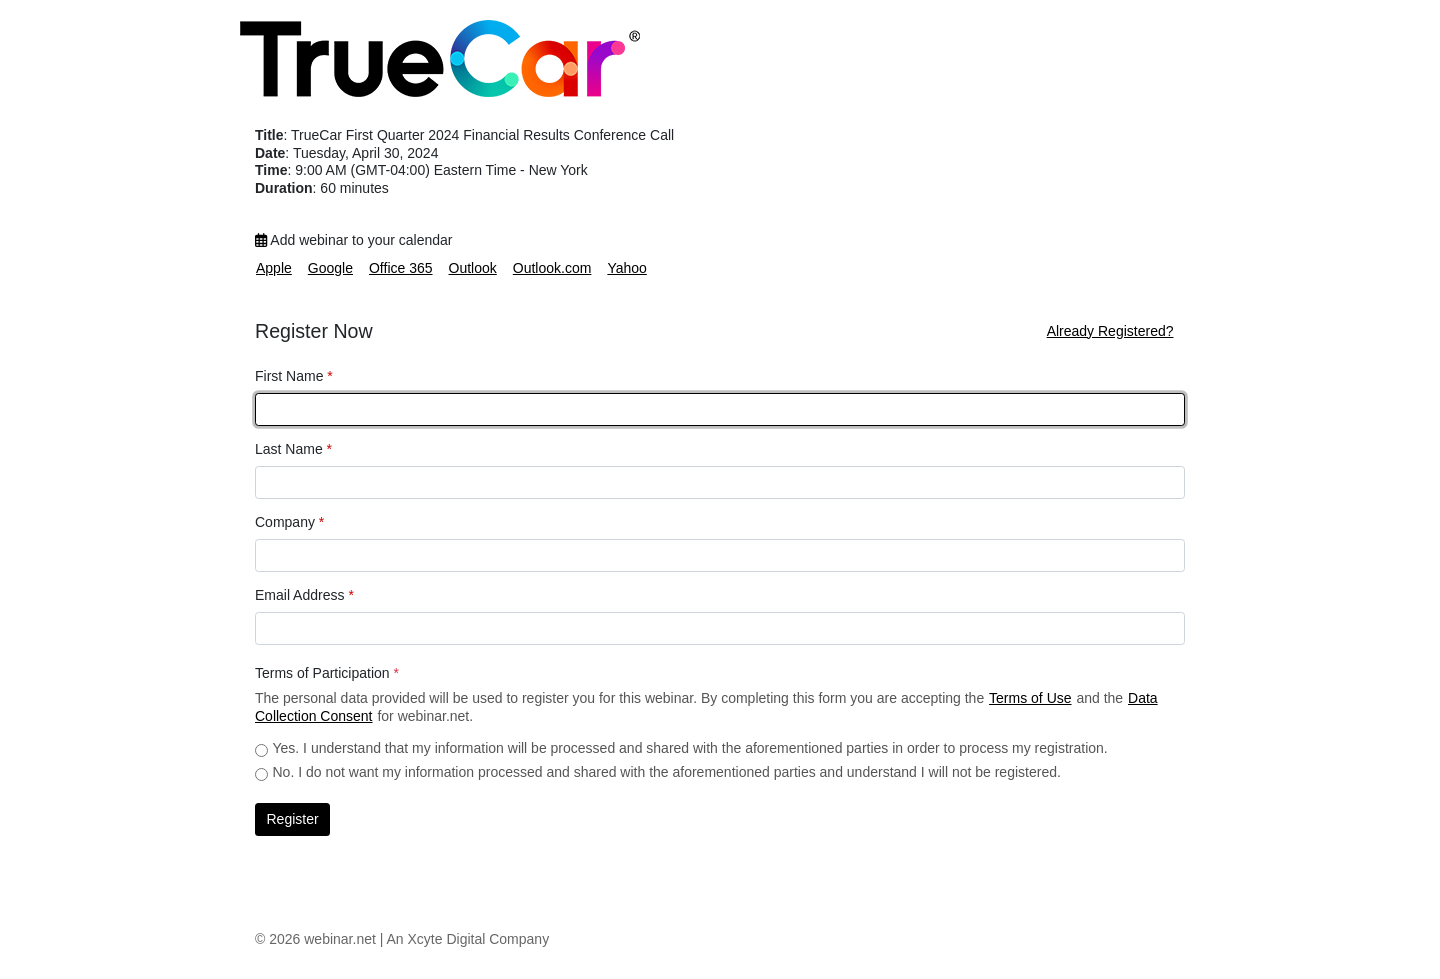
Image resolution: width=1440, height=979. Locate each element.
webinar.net (340, 939)
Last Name (293, 449)
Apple (274, 268)
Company (289, 522)
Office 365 (401, 268)
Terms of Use (1030, 698)
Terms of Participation (327, 673)
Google (330, 268)
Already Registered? (1110, 331)
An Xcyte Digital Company (468, 939)
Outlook (473, 268)
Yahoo (626, 268)
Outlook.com (552, 268)
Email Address (304, 595)
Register (293, 819)
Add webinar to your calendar (353, 240)
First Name (294, 376)
